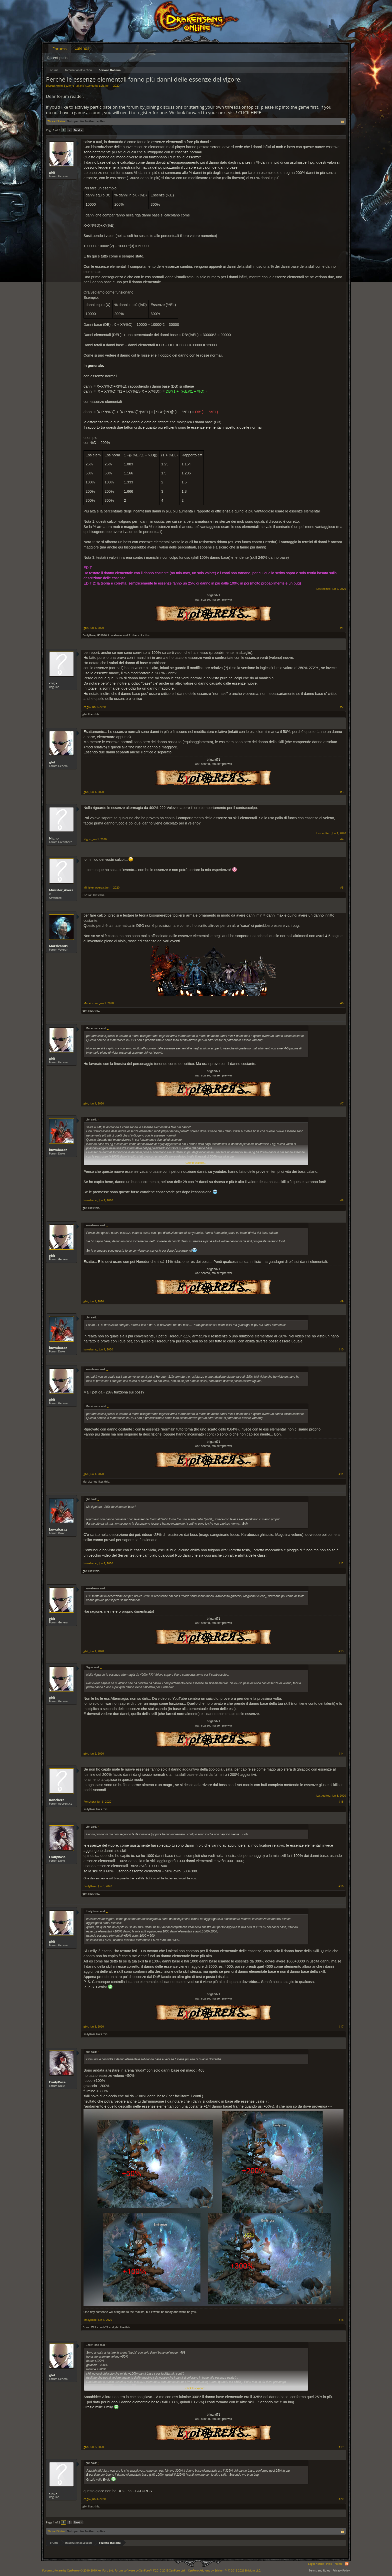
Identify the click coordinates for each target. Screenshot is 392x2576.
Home (338, 2563)
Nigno (53, 838)
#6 (342, 1003)
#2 (342, 707)
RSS (346, 2563)
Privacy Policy (341, 2570)
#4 (342, 839)
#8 (342, 1200)
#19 (341, 2447)
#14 (341, 1753)
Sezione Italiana (74, 85)
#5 (342, 887)
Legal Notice (316, 2563)
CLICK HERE (249, 112)
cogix (53, 683)
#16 (341, 1886)
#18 (341, 2320)
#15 (341, 1801)
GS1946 (102, 635)
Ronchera (56, 1800)
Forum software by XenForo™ (150, 2570)
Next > (78, 130)
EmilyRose (89, 635)
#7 (342, 1103)
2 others (133, 635)
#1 (342, 628)
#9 (342, 1301)
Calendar (82, 48)
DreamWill (89, 2327)
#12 (341, 1563)
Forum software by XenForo (78, 2570)
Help (329, 2563)
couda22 (102, 2327)
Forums (59, 49)
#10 (341, 1349)
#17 (341, 2026)
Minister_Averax (61, 892)
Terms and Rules (319, 2570)
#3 (342, 792)
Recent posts (57, 57)
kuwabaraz (115, 635)
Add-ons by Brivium (224, 2570)
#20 (341, 2499)
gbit (101, 85)
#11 (341, 1474)
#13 (341, 1651)
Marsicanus (58, 946)
